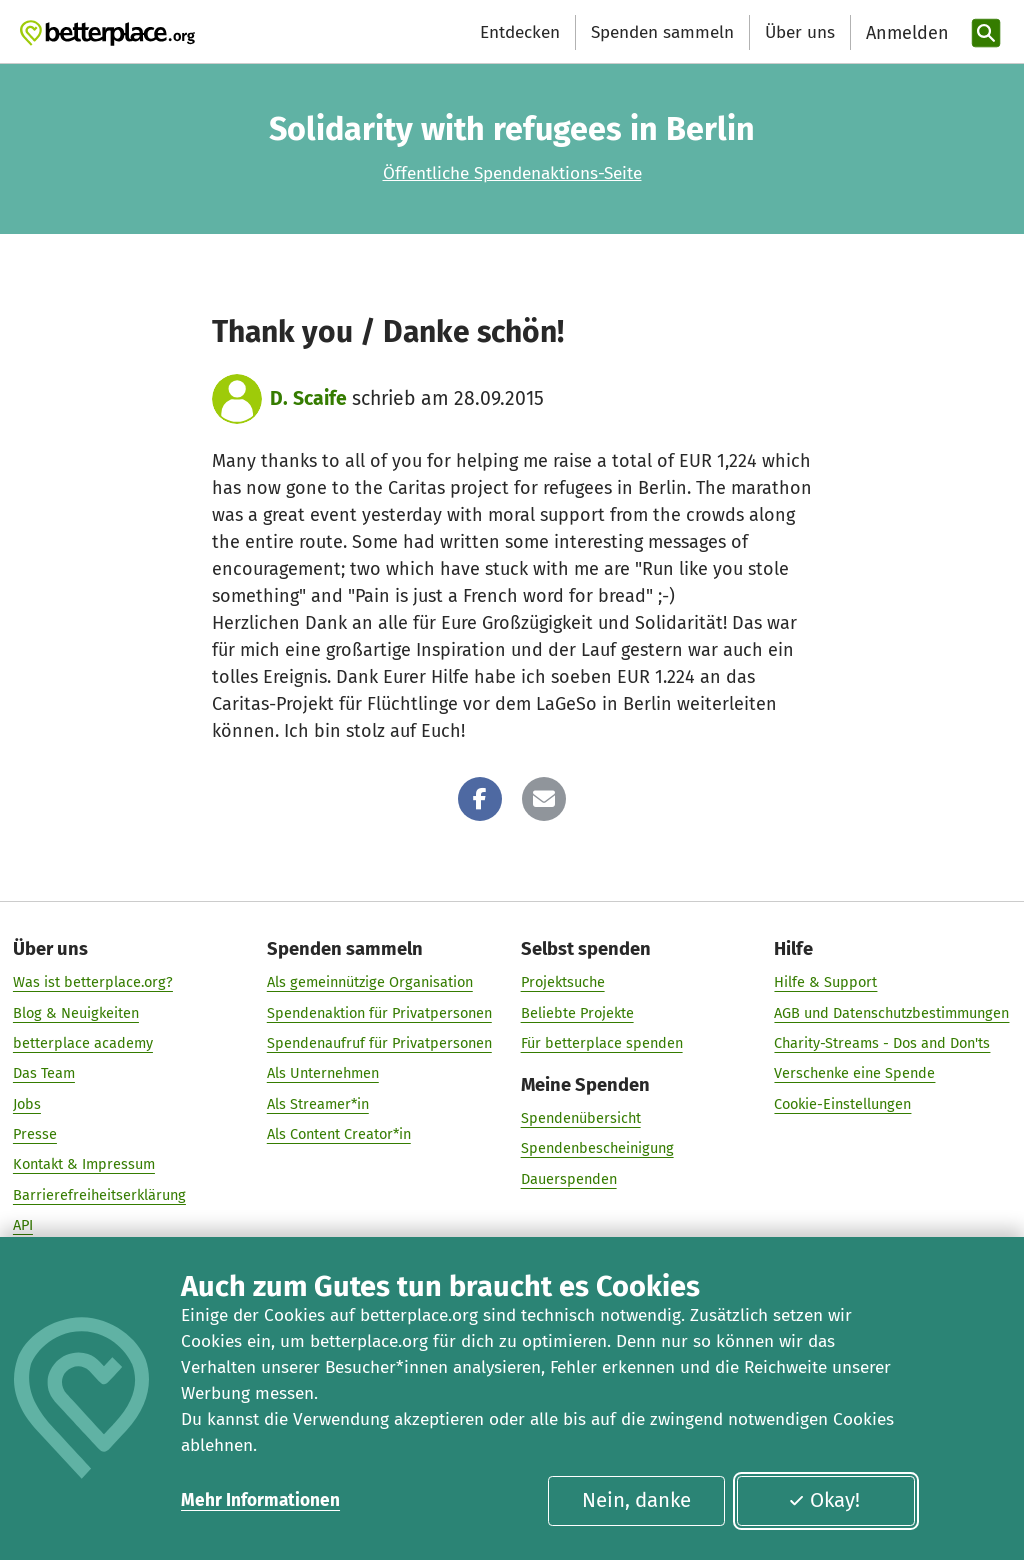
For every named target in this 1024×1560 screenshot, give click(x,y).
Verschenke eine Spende (854, 1074)
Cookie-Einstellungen (842, 1104)
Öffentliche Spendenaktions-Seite (512, 173)
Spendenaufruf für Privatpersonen (379, 1043)
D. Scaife (308, 398)
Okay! (824, 1500)
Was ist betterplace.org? (93, 983)
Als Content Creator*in (339, 1134)
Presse (35, 1134)
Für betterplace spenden (602, 1043)
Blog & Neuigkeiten (76, 1013)
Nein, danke (636, 1500)
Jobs (27, 1104)
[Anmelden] (905, 33)
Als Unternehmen (323, 1074)
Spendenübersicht (581, 1118)
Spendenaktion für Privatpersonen (379, 1013)
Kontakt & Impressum (84, 1165)
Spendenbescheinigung (597, 1149)
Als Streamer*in (318, 1104)
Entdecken (520, 32)
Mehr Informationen (260, 1500)
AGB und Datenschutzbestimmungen (891, 1013)
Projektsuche (563, 983)
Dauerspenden (569, 1179)
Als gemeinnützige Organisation (370, 983)
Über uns (800, 32)
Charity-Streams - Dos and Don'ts (882, 1043)
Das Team (44, 1074)
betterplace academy (83, 1043)
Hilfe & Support (825, 983)
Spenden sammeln (662, 32)
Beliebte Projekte (577, 1013)
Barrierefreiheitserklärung (99, 1195)
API (23, 1225)
